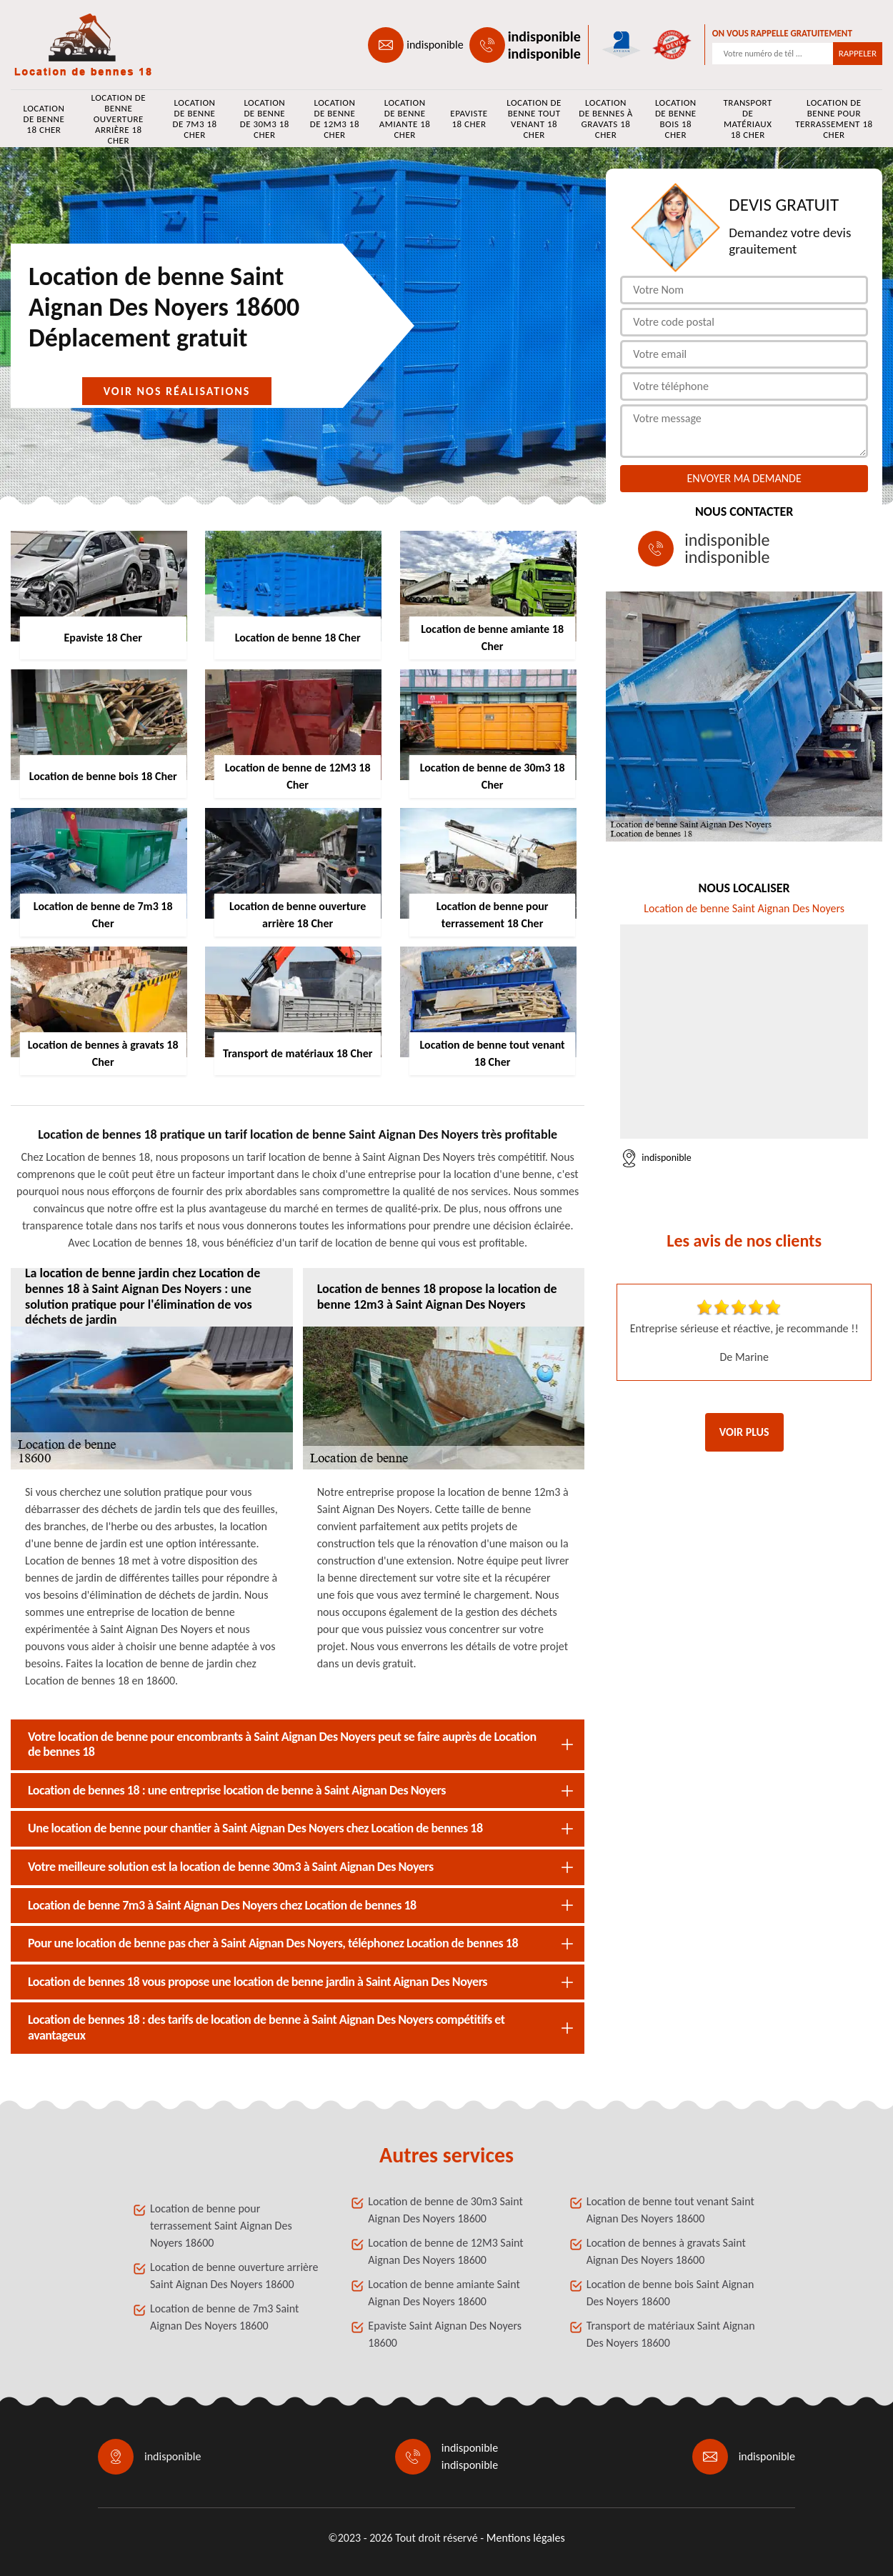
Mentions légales (526, 2538)
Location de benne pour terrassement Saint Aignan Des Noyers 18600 (221, 2226)
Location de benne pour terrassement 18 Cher (833, 118)
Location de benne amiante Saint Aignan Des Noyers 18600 (444, 2292)
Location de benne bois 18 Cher (676, 118)
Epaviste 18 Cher (468, 118)
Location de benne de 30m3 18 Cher (264, 118)
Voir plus (744, 1432)
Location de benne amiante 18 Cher (405, 118)
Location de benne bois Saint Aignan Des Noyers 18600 (670, 2292)
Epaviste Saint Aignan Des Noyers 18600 (445, 2334)
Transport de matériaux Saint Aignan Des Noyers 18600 (671, 2334)
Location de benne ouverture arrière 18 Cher (118, 118)
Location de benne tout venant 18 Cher (534, 118)
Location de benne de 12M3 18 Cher (334, 118)
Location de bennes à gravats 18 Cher (606, 118)
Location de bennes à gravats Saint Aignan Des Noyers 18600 (666, 2251)
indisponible (434, 44)
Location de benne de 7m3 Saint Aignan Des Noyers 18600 (224, 2317)
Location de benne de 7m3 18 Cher (194, 118)
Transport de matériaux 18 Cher (748, 118)
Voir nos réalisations (177, 391)
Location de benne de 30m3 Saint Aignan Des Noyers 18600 (445, 2210)
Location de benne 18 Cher (43, 119)
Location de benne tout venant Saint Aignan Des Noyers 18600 (670, 2210)
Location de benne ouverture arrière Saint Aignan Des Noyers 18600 (234, 2275)
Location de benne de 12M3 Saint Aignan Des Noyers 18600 (445, 2251)
